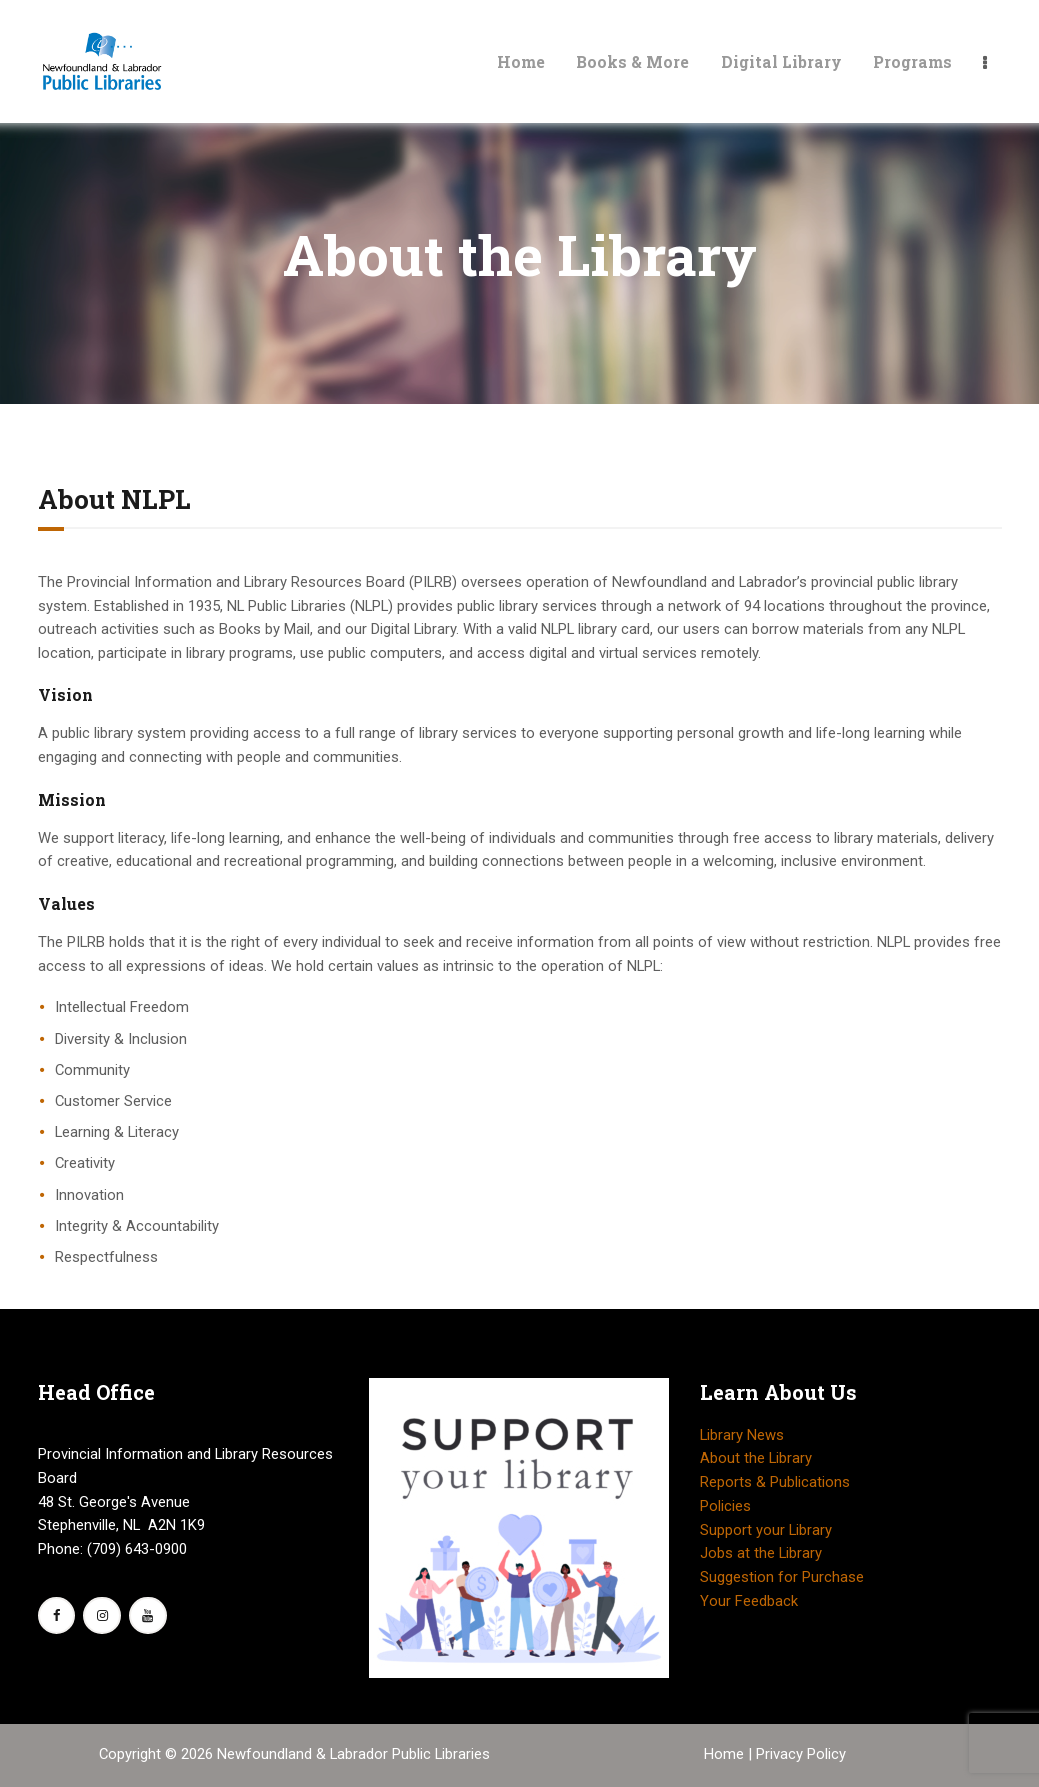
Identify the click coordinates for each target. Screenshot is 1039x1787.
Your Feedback (749, 1601)
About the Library (756, 1458)
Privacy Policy (801, 1754)
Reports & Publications (775, 1482)
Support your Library (766, 1530)
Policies (725, 1506)
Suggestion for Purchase (782, 1577)
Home (726, 1754)
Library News (742, 1435)
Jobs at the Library (761, 1553)
